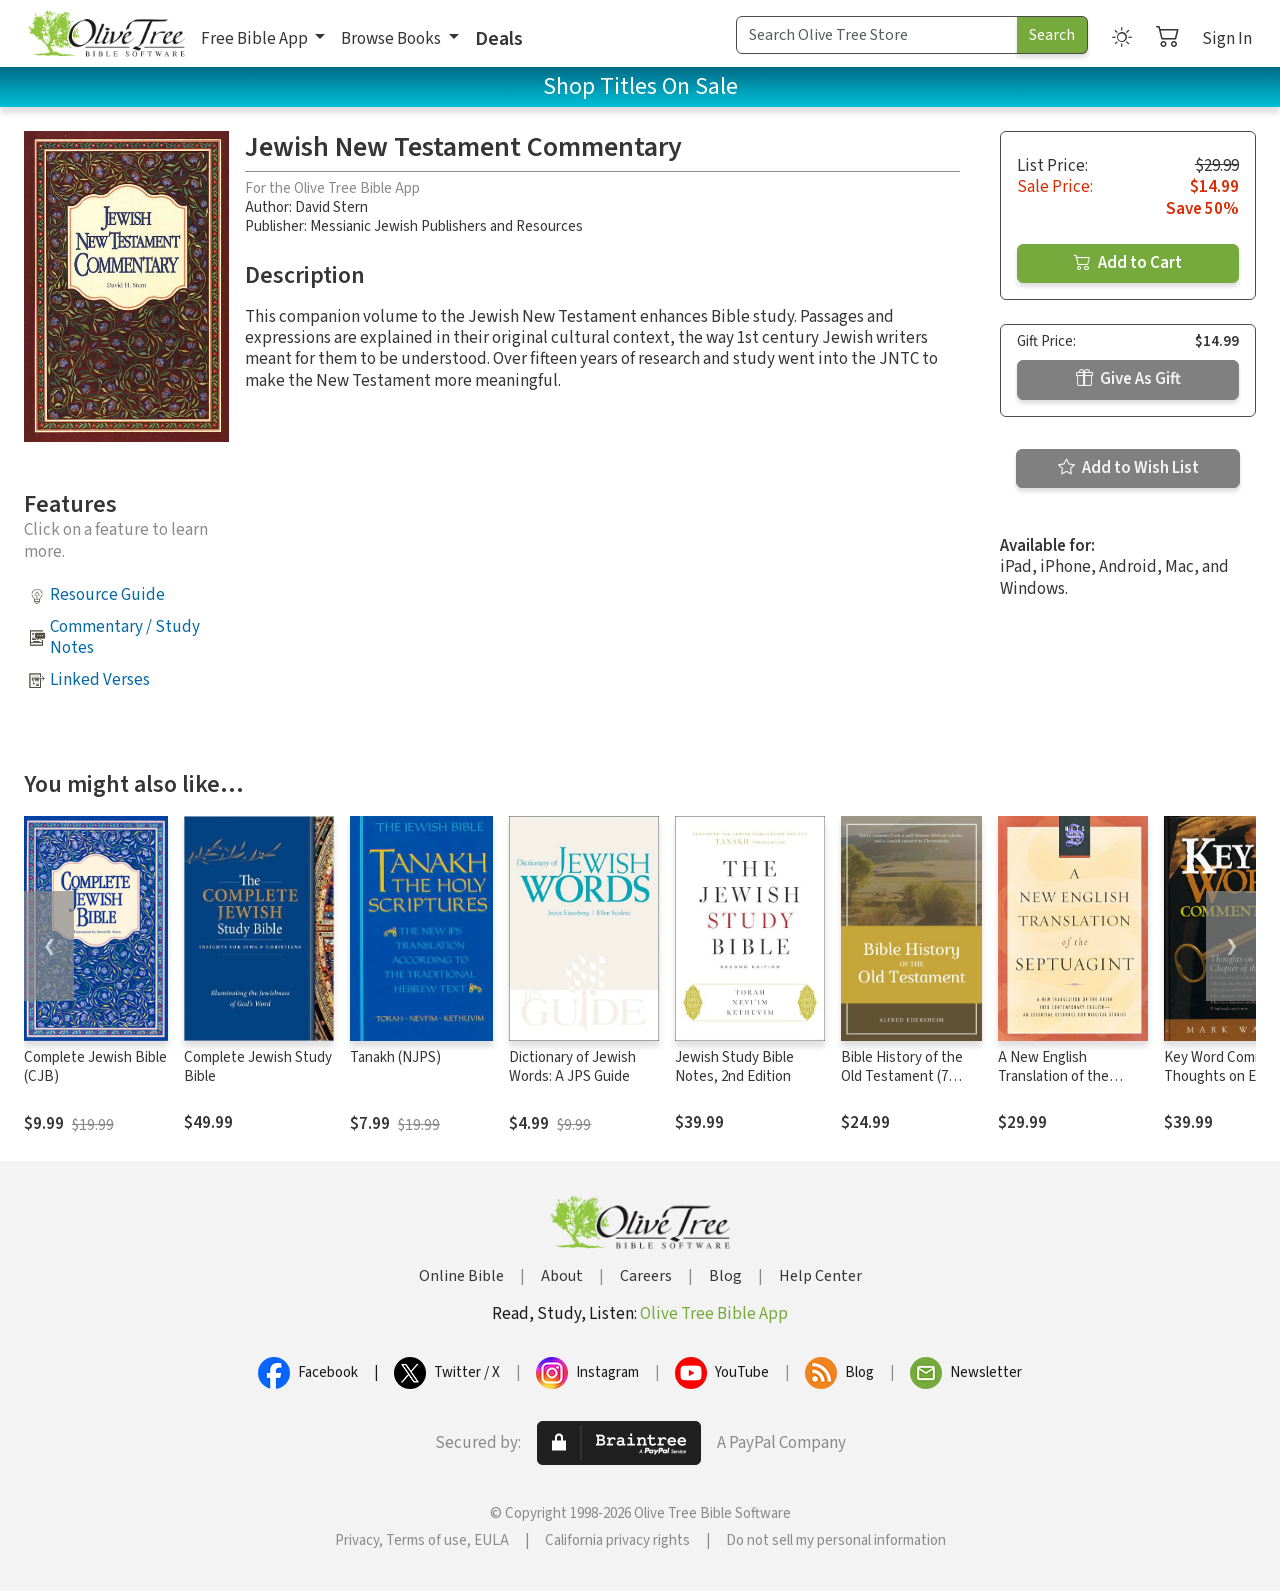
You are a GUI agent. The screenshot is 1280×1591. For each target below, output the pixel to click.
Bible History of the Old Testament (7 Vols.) (902, 1076)
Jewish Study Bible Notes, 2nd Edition (734, 1067)
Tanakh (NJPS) (395, 1057)
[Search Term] (877, 35)
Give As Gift (1128, 379)
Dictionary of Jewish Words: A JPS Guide (572, 1067)
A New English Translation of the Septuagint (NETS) (1056, 1076)
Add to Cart (1128, 263)
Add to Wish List (1128, 468)
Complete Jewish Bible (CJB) (95, 1067)
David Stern (331, 207)
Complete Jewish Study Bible (258, 1067)
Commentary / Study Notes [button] (125, 637)
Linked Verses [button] (100, 680)
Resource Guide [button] (107, 595)
